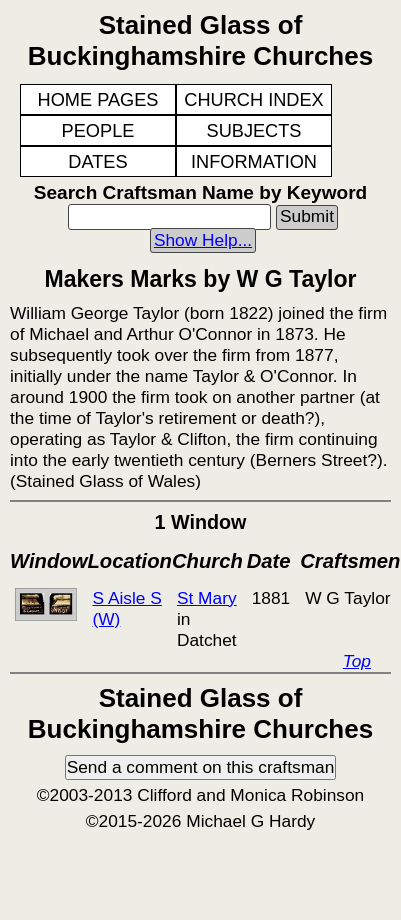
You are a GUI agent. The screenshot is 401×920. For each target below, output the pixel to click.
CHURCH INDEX (253, 100)
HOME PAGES (98, 100)
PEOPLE (98, 131)
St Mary (207, 598)
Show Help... (203, 240)
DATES (97, 162)
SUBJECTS (254, 131)
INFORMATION (254, 162)
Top (357, 661)
